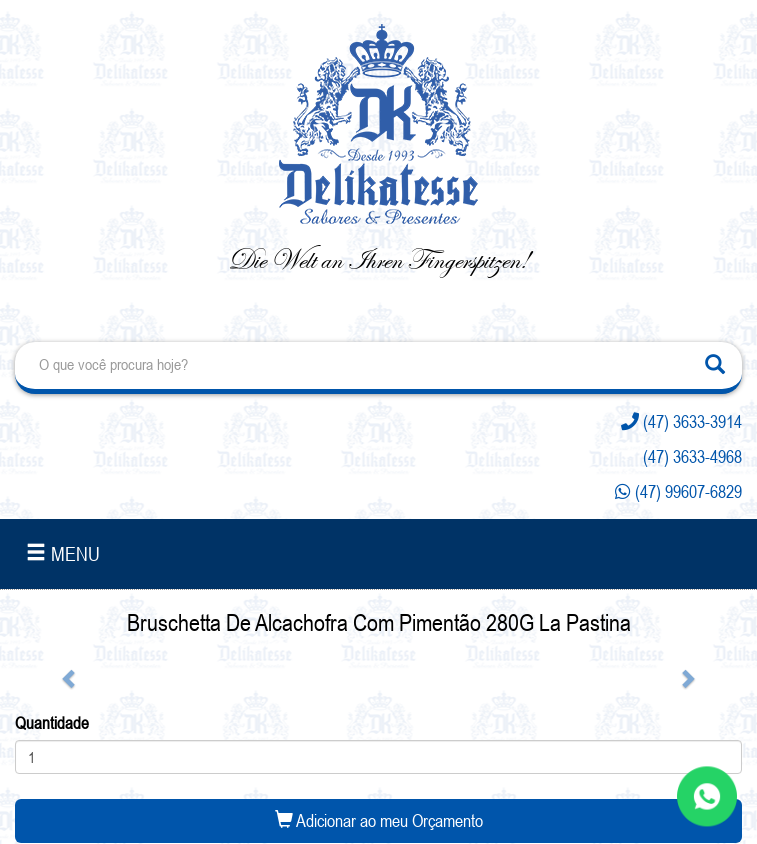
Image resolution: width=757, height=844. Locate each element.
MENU (63, 553)
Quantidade (52, 723)
